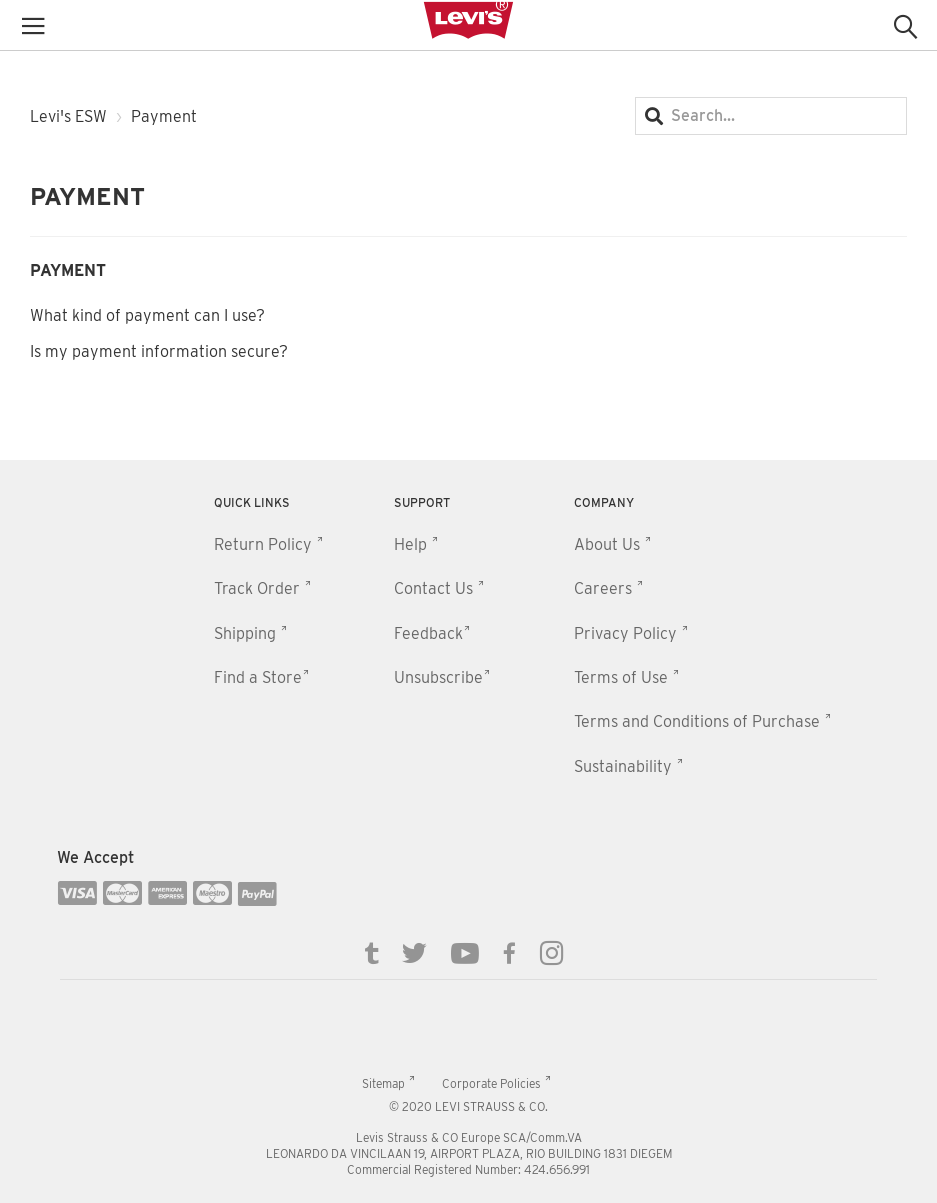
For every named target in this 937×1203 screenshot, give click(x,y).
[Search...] (771, 116)
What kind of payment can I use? (147, 315)
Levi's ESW (68, 116)
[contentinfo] (468, 831)
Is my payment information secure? (159, 351)
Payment (68, 270)
